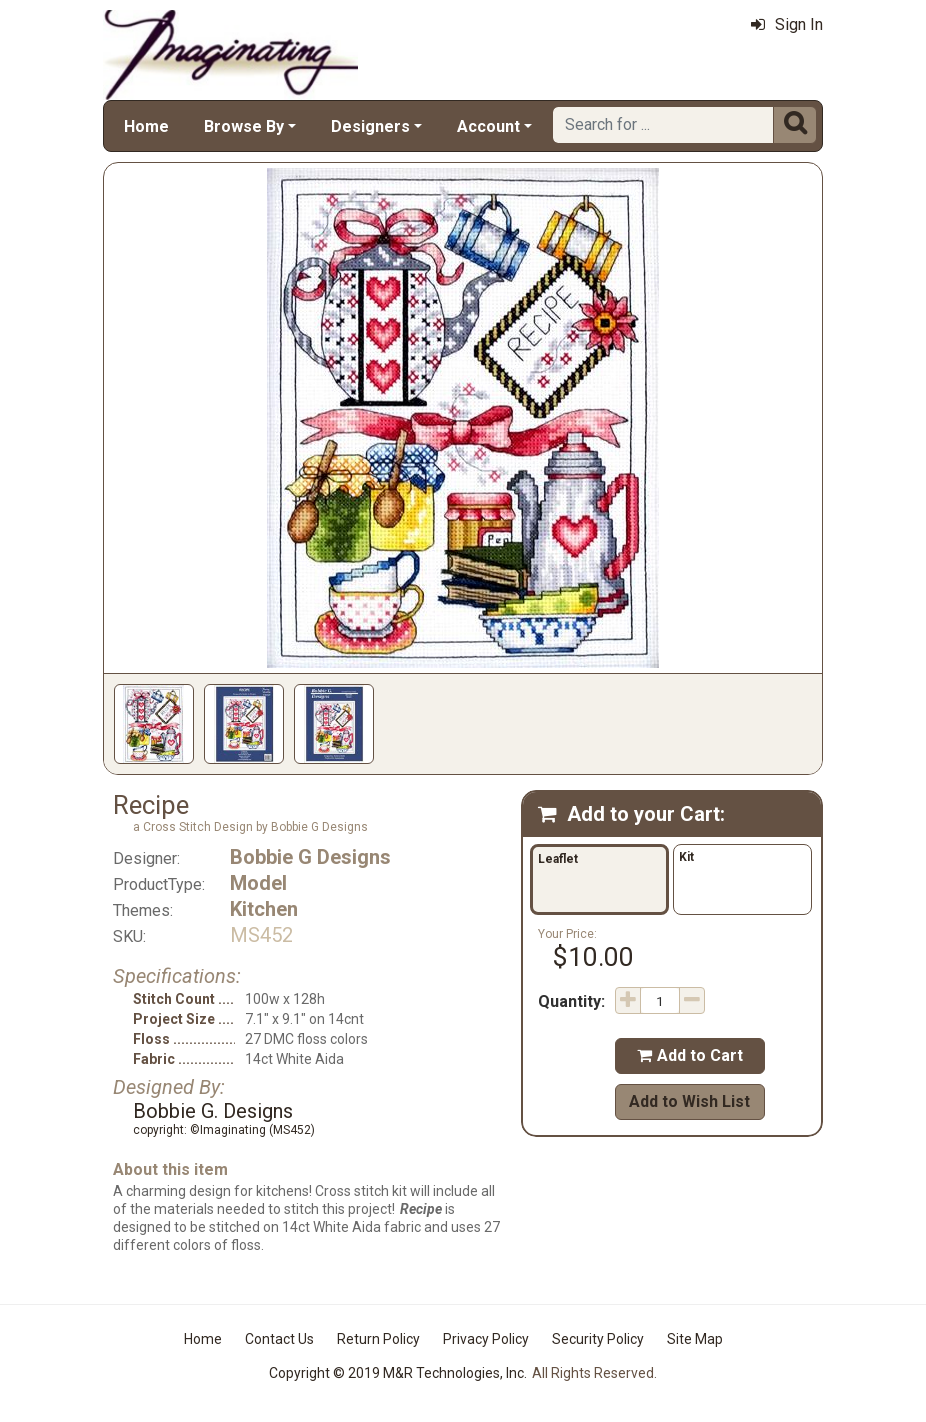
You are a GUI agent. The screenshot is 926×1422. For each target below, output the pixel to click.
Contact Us (279, 1339)
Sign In (787, 24)
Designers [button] (370, 126)
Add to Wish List (689, 1101)
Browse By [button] (244, 126)
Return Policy (378, 1339)
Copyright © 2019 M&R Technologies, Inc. (398, 1373)
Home (146, 126)
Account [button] (488, 126)
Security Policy (598, 1339)
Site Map (695, 1339)
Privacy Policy (486, 1339)
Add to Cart (690, 1055)
